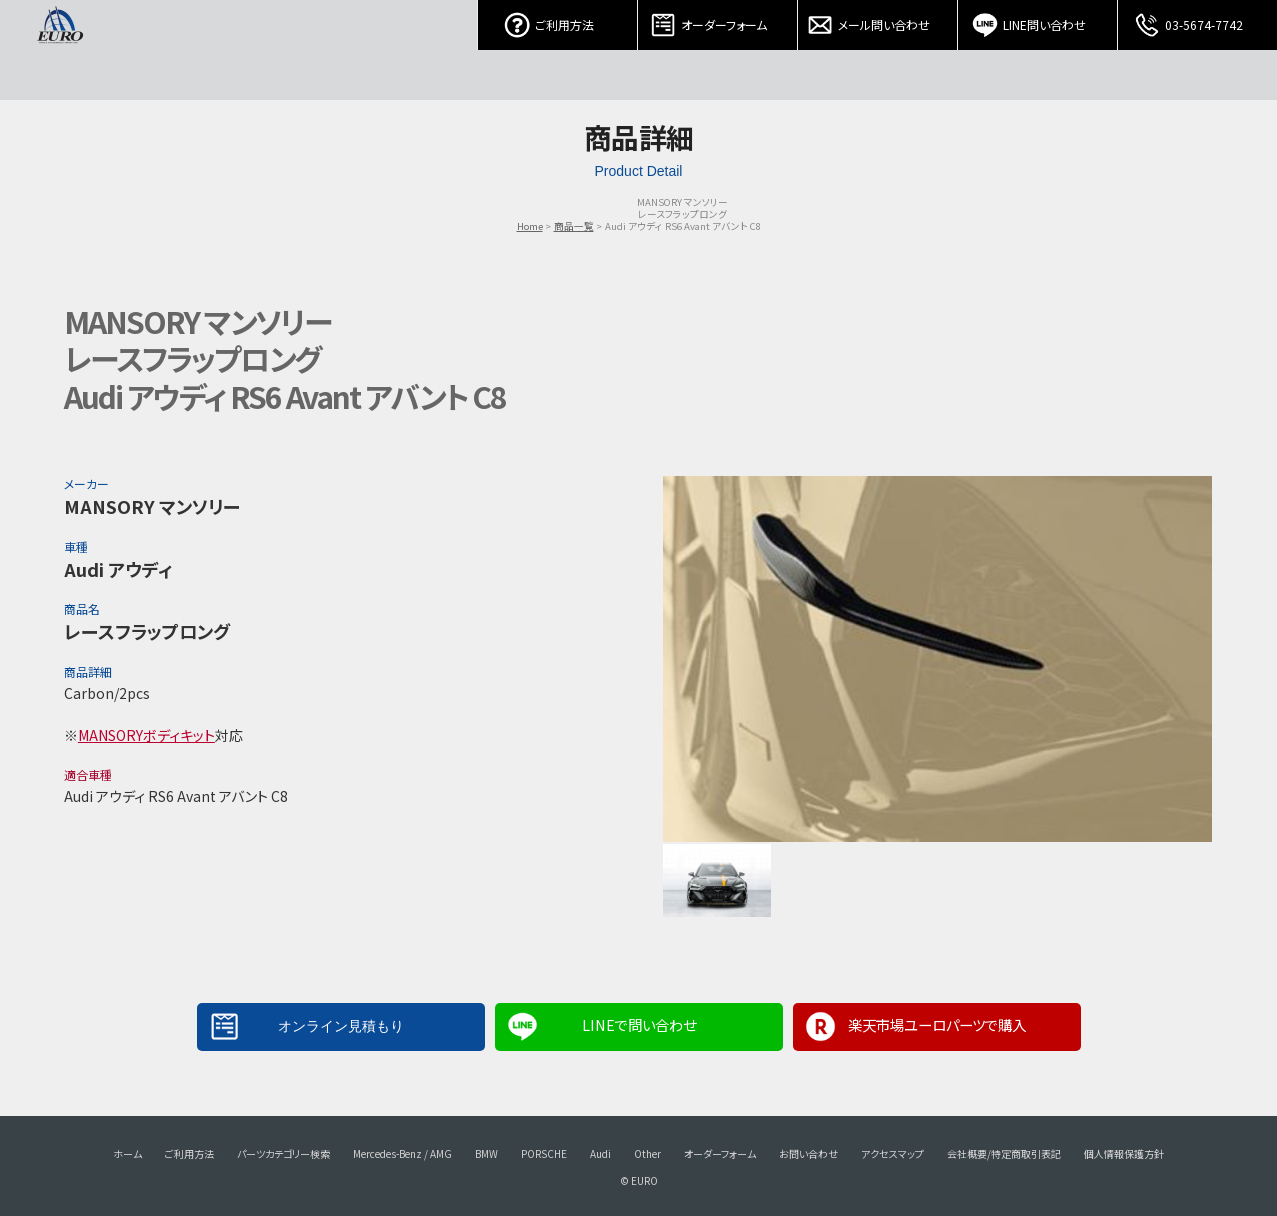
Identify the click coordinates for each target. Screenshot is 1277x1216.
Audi (600, 1153)
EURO (60, 50)
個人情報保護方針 (1124, 1153)
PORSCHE (544, 1153)
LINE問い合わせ (1038, 20)
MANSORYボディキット (146, 735)
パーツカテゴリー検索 (283, 1153)
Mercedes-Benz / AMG (402, 1153)
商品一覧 (574, 226)
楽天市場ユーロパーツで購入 (937, 1024)
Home (530, 226)
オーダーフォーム (718, 20)
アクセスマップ (892, 1153)
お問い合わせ (808, 1153)
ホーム (127, 1153)
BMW (486, 1153)
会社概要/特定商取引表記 (1004, 1153)
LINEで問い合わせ (639, 1024)
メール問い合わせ (878, 20)
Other (647, 1153)
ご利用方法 (558, 20)
